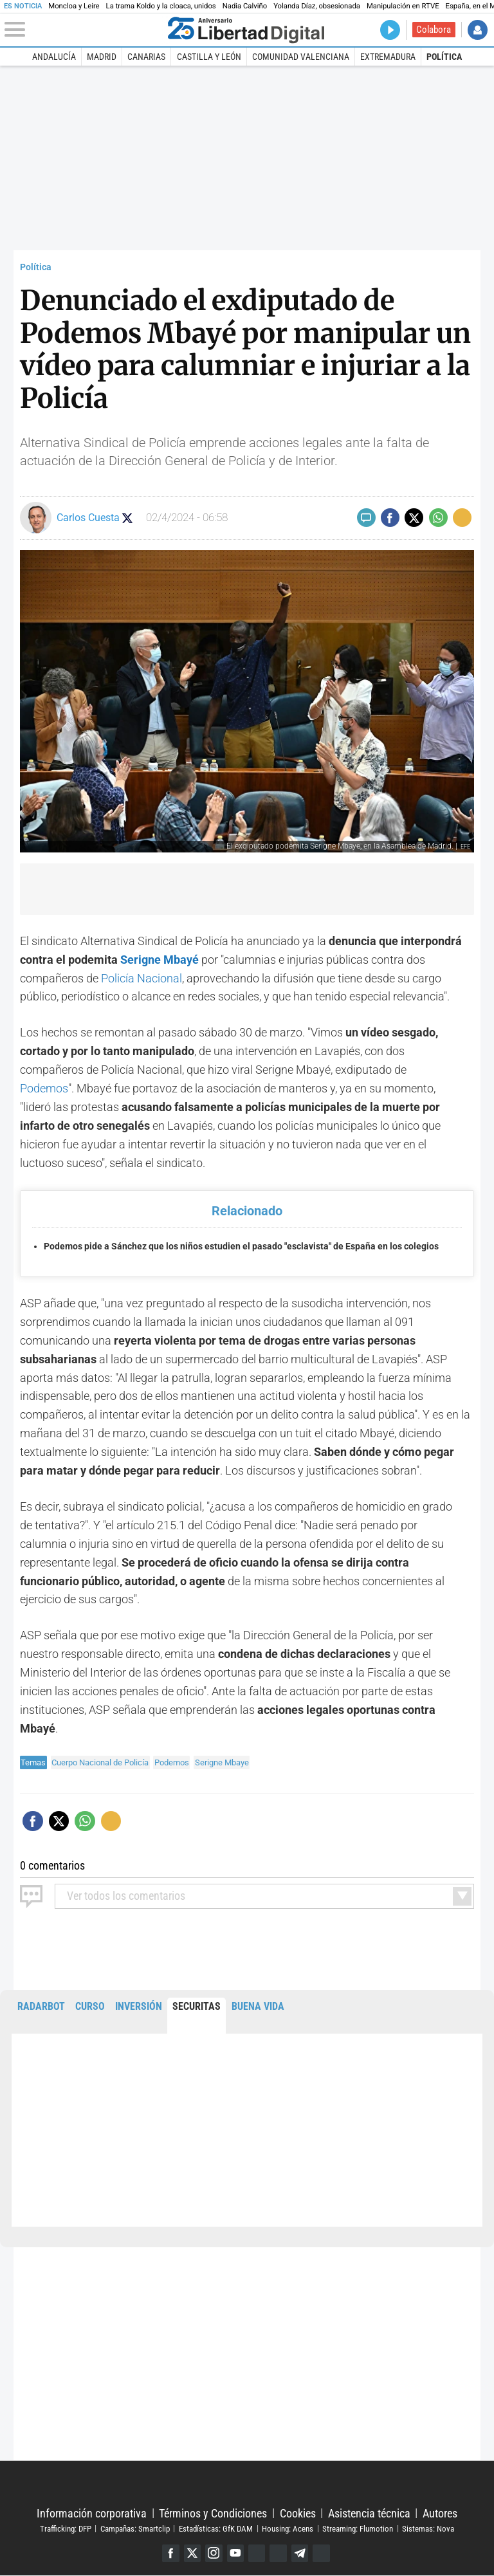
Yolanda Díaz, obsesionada (316, 6)
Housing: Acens (287, 2529)
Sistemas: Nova (428, 2529)
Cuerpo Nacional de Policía (100, 1762)
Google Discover (257, 2553)
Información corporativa (92, 2513)
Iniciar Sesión (478, 30)
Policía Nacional (141, 978)
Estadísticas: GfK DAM (216, 2529)
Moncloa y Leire (73, 6)
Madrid (101, 56)
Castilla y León (209, 56)
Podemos (44, 1088)
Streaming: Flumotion (357, 2529)
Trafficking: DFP (65, 2529)
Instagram (213, 2553)
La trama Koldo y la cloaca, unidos (161, 6)
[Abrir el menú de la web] (83, 29)
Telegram (300, 2553)
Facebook (169, 2553)
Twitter (191, 2553)
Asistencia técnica (369, 2513)
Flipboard (279, 2553)
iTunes (322, 2553)
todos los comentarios (126, 1896)
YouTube (235, 2553)
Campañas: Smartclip (135, 2529)
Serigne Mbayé (159, 959)
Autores (440, 2513)
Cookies (298, 2513)
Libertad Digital (246, 2484)
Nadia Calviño (245, 6)
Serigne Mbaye (222, 1762)
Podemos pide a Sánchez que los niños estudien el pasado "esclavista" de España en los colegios (241, 1246)
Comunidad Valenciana (300, 56)
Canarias (146, 56)
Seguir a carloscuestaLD (133, 518)
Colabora (433, 29)
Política (444, 56)
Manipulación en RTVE (403, 6)
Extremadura (388, 56)
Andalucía (54, 56)
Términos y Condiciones (213, 2513)
